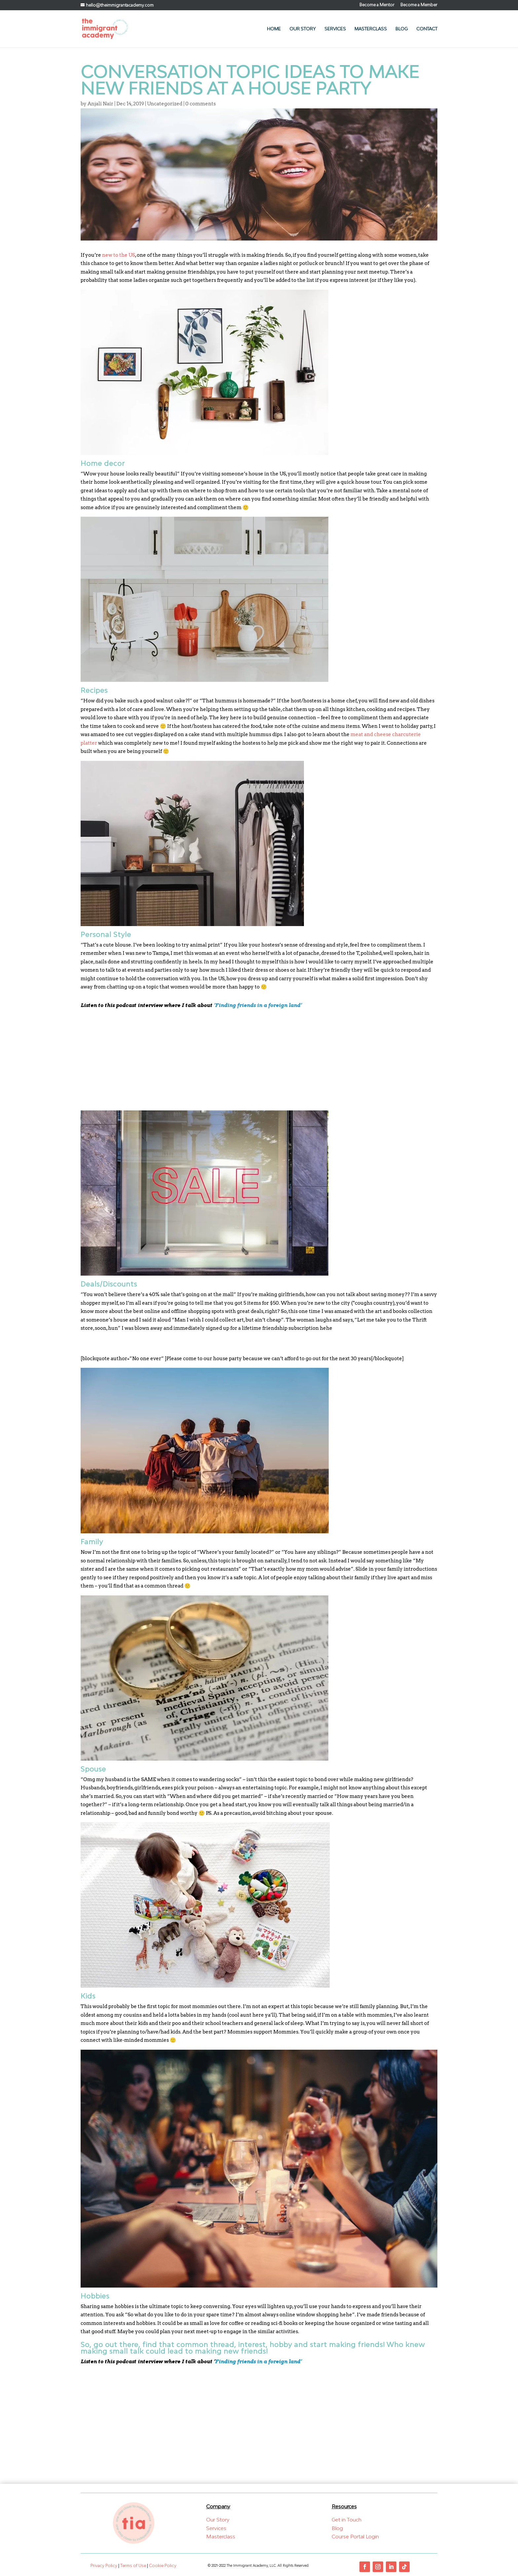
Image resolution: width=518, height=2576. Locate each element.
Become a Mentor (376, 5)
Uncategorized (164, 104)
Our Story (302, 28)
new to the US (118, 255)
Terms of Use (133, 2565)
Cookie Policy (162, 2565)
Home (274, 28)
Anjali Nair (100, 104)
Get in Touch (346, 2519)
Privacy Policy (104, 2565)
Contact (426, 28)
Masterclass (370, 28)
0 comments (200, 104)
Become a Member (418, 5)
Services (335, 28)
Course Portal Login (355, 2536)
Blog (401, 28)
